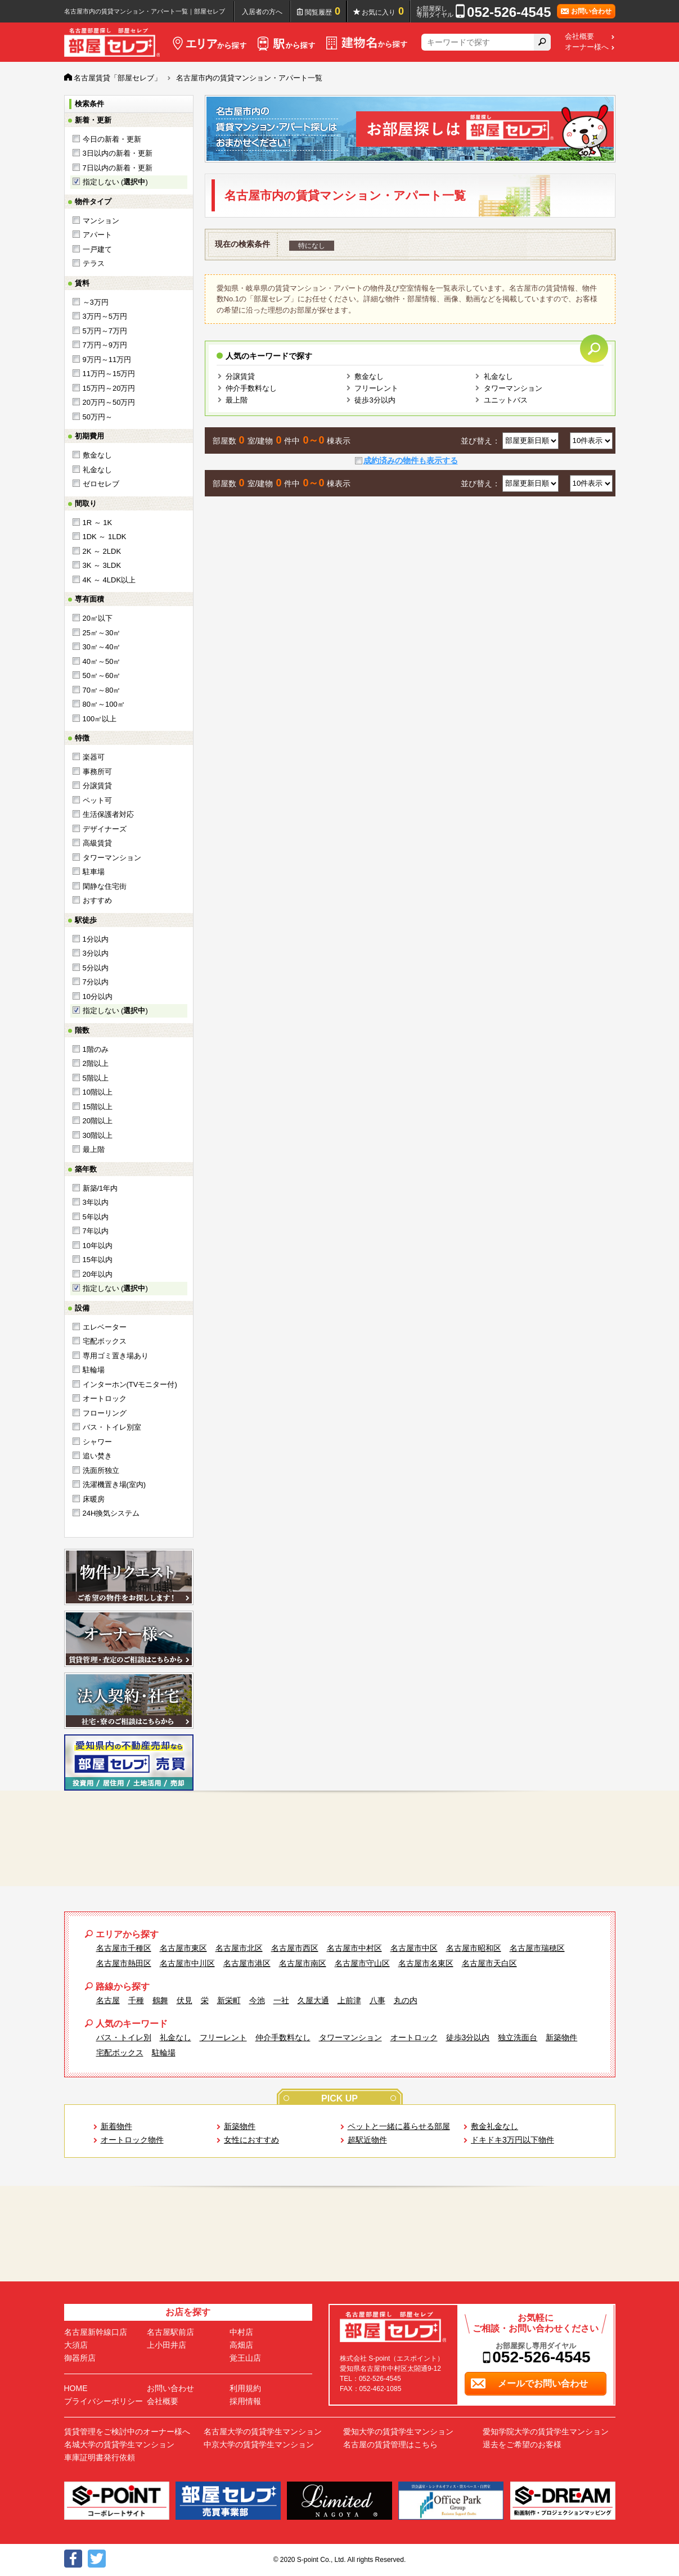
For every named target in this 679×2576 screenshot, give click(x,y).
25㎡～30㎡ (102, 633)
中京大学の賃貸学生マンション (259, 2444)
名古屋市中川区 (187, 1963)
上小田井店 (166, 2344)
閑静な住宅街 (105, 886)
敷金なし (97, 455)
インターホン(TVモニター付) (130, 1384)
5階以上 (96, 1078)
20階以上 (98, 1121)
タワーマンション (112, 857)
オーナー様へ (587, 47)
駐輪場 (94, 1370)
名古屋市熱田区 (123, 1963)
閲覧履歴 (322, 11)
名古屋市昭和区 (473, 1948)
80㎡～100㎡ (104, 704)
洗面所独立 (101, 1470)
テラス (94, 263)
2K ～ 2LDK (102, 551)
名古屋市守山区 (362, 1963)
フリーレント (376, 388)
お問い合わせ (170, 2388)
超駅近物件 (367, 2139)
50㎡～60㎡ (102, 675)
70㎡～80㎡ (102, 690)
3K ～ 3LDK (102, 565)
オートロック (105, 1398)
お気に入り (383, 11)
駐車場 (94, 871)
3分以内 (96, 953)
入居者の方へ (262, 12)
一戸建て (97, 249)
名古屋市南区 (302, 1963)
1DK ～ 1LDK (105, 536)
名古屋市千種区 (123, 1948)
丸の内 (405, 2000)
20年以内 (98, 1274)
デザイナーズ (105, 829)
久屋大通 (313, 2000)
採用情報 (245, 2401)
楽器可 (94, 757)
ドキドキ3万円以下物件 (512, 2139)
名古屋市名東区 (425, 1963)
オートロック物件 (132, 2139)
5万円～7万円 (105, 331)
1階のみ (96, 1049)
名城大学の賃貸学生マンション (119, 2444)
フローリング (105, 1413)
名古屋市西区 (294, 1948)
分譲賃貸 (97, 785)
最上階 (94, 1149)
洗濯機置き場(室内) (114, 1484)
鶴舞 (160, 2000)
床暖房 (94, 1499)
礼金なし (97, 470)
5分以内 (96, 968)
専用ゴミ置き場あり (116, 1356)
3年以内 (96, 1202)
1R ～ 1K (98, 522)
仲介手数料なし (251, 388)
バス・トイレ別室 (112, 1427)
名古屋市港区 (247, 1963)
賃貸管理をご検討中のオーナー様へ (127, 2431)
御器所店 (80, 2357)
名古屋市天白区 (489, 1963)
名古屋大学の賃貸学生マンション (263, 2431)
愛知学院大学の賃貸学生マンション (546, 2431)
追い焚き (97, 1456)
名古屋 (108, 2000)
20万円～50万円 (109, 402)
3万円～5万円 (105, 316)
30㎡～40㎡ (102, 647)
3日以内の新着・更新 (117, 153)
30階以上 (98, 1135)
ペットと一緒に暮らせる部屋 (399, 2126)
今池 (257, 2000)
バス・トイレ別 (123, 2037)
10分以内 (98, 996)
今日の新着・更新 (112, 139)
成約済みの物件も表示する (410, 460)
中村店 (241, 2332)
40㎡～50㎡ (102, 661)
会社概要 (579, 36)
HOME (76, 2388)
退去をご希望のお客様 (522, 2444)
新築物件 (561, 2037)
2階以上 (96, 1063)
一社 (281, 2000)
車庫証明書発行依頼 (99, 2457)
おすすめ (97, 900)
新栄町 (229, 2000)
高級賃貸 (97, 843)
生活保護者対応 (108, 814)
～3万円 (96, 302)
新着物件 (116, 2126)
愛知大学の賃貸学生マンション (398, 2431)
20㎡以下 (98, 618)
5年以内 (96, 1217)
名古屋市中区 (414, 1948)
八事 (377, 2000)
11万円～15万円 (109, 373)
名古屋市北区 (239, 1948)
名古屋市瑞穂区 (537, 1948)
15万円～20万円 (109, 388)
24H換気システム (111, 1513)
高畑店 (241, 2344)
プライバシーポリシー (103, 2401)
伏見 (184, 2000)
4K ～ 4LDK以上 (109, 580)
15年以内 (98, 1259)
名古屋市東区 (183, 1948)
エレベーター (105, 1327)
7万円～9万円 (105, 345)
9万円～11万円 (107, 359)
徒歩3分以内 (374, 400)
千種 (136, 2000)
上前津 (349, 2000)
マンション (101, 220)
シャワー (97, 1442)
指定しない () (115, 182)
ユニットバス (506, 400)
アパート (97, 235)
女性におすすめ (251, 2139)
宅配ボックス (105, 1341)
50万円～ (98, 417)
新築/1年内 (100, 1188)
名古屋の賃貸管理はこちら (390, 2444)
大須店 (76, 2344)
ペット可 (97, 800)
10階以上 (98, 1092)
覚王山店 (245, 2357)
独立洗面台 (517, 2037)
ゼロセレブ (101, 484)
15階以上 (98, 1106)
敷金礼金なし (494, 2126)
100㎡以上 (100, 719)
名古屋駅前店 (170, 2332)
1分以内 (96, 939)
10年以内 (98, 1245)
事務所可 (97, 771)
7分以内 (96, 982)
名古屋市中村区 (354, 1948)
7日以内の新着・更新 (117, 168)
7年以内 (96, 1231)
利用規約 (245, 2388)
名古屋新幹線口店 (95, 2332)
